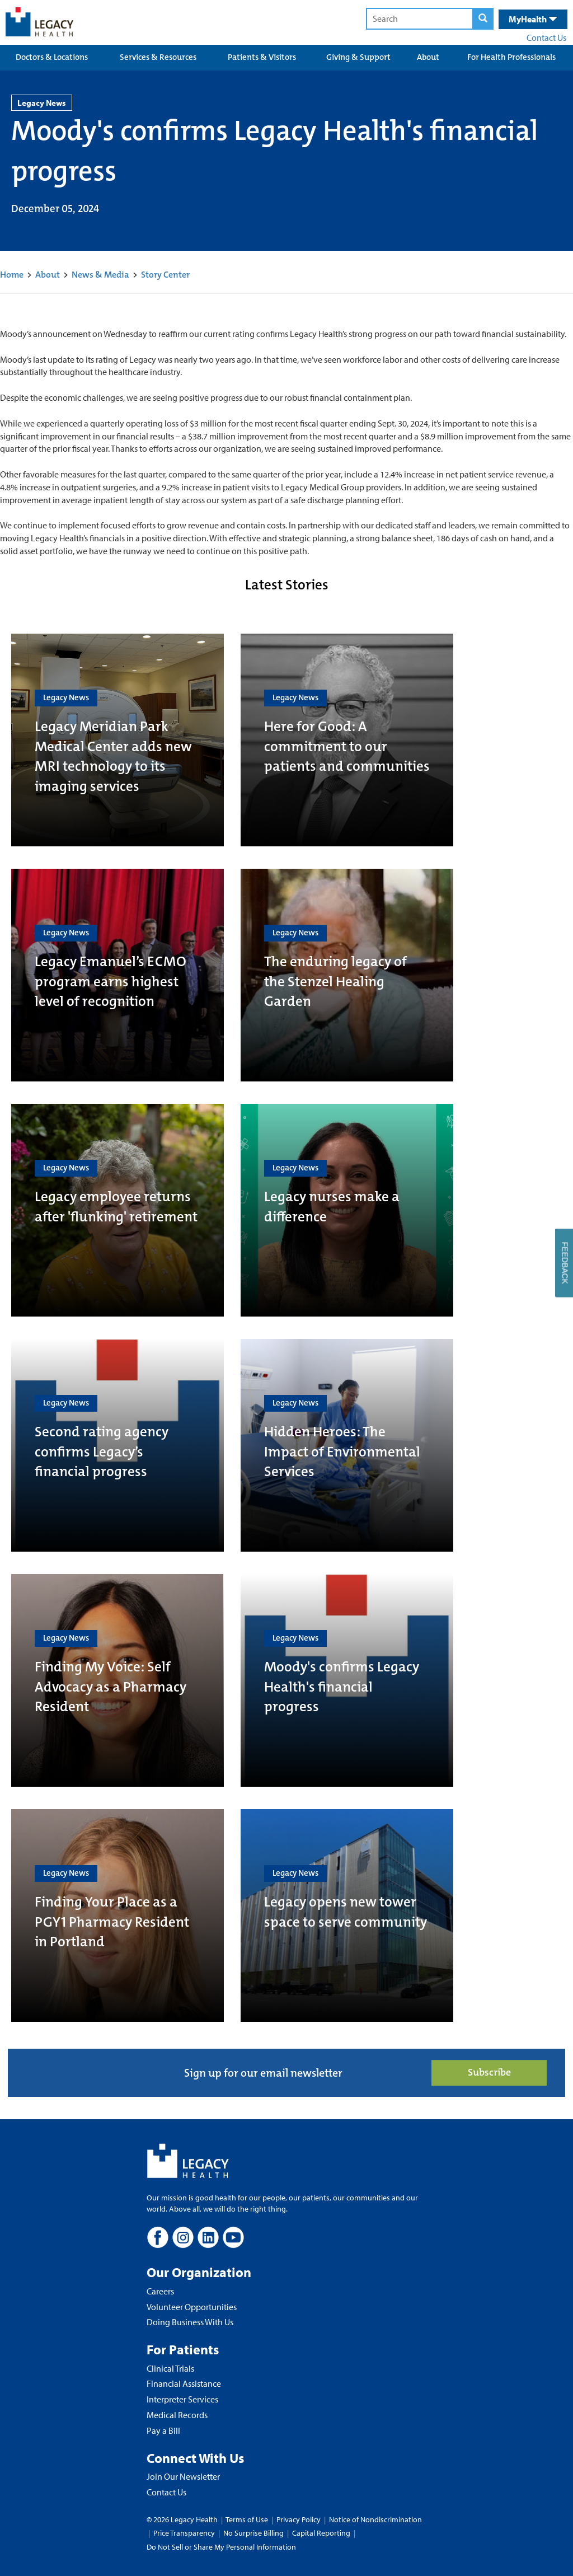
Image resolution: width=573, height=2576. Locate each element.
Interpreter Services (182, 2399)
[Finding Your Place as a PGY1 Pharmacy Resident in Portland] (117, 1915)
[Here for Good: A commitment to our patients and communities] (347, 740)
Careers (160, 2291)
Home (12, 274)
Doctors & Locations (52, 57)
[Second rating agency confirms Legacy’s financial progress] (117, 1445)
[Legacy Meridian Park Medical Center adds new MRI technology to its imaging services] (117, 740)
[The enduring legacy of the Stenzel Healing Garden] (347, 975)
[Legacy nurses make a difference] (347, 1210)
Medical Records (177, 2414)
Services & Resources (158, 57)
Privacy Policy (298, 2519)
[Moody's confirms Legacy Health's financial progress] (347, 1680)
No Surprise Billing (253, 2533)
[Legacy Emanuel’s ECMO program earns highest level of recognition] (117, 975)
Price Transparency (184, 2533)
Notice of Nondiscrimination (375, 2519)
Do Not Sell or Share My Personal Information (221, 2547)
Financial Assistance (184, 2383)
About (428, 57)
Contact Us (546, 37)
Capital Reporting (321, 2533)
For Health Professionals (511, 57)
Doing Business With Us (190, 2321)
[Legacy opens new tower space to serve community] (347, 1915)
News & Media (100, 274)
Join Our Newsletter (183, 2476)
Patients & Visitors (262, 57)
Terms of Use (248, 2519)
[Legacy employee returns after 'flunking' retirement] (117, 1210)
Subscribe (489, 2072)
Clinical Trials (170, 2368)
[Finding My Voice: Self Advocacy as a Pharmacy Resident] (117, 1680)
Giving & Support (358, 57)
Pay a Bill (163, 2430)
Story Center (165, 274)
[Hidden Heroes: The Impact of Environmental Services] (347, 1445)
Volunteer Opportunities (192, 2306)
